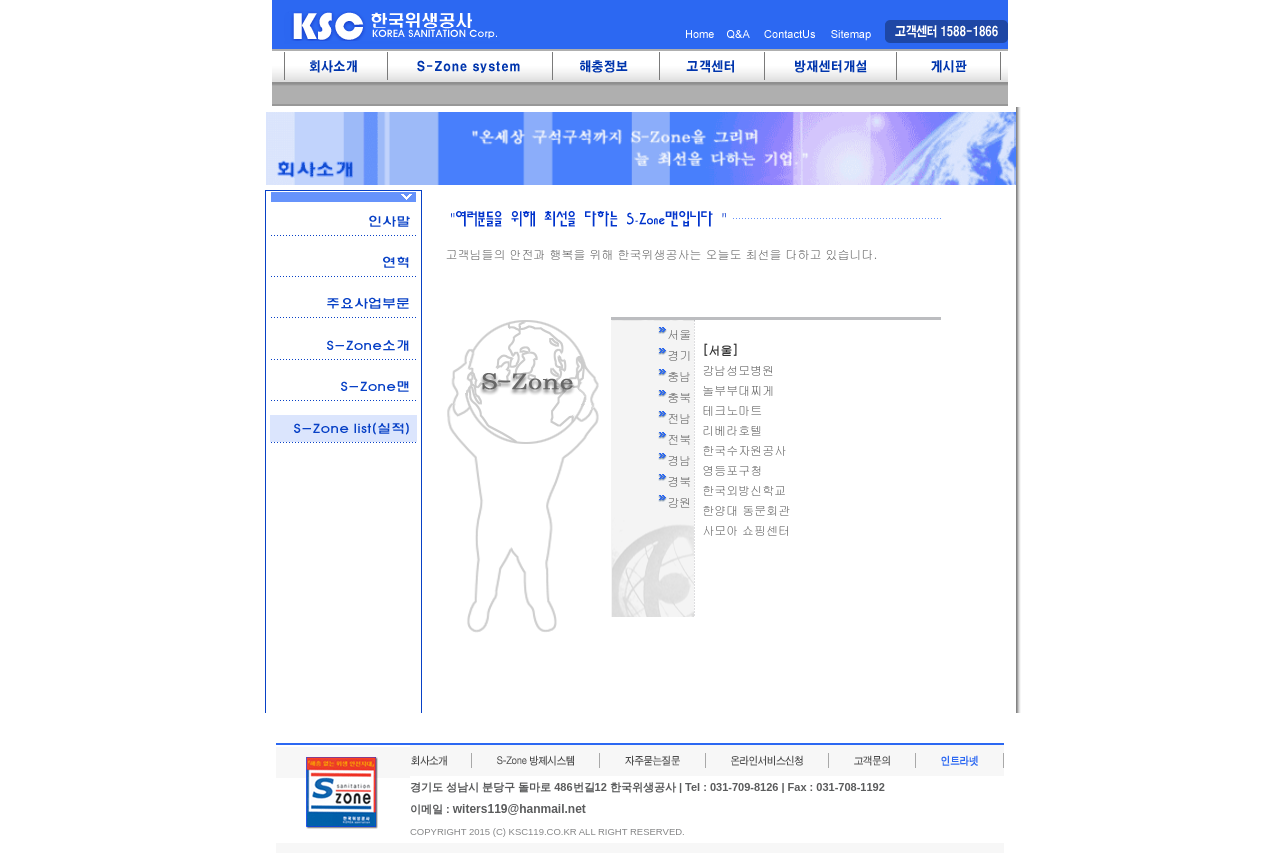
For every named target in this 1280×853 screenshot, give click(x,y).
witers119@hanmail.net (519, 809)
